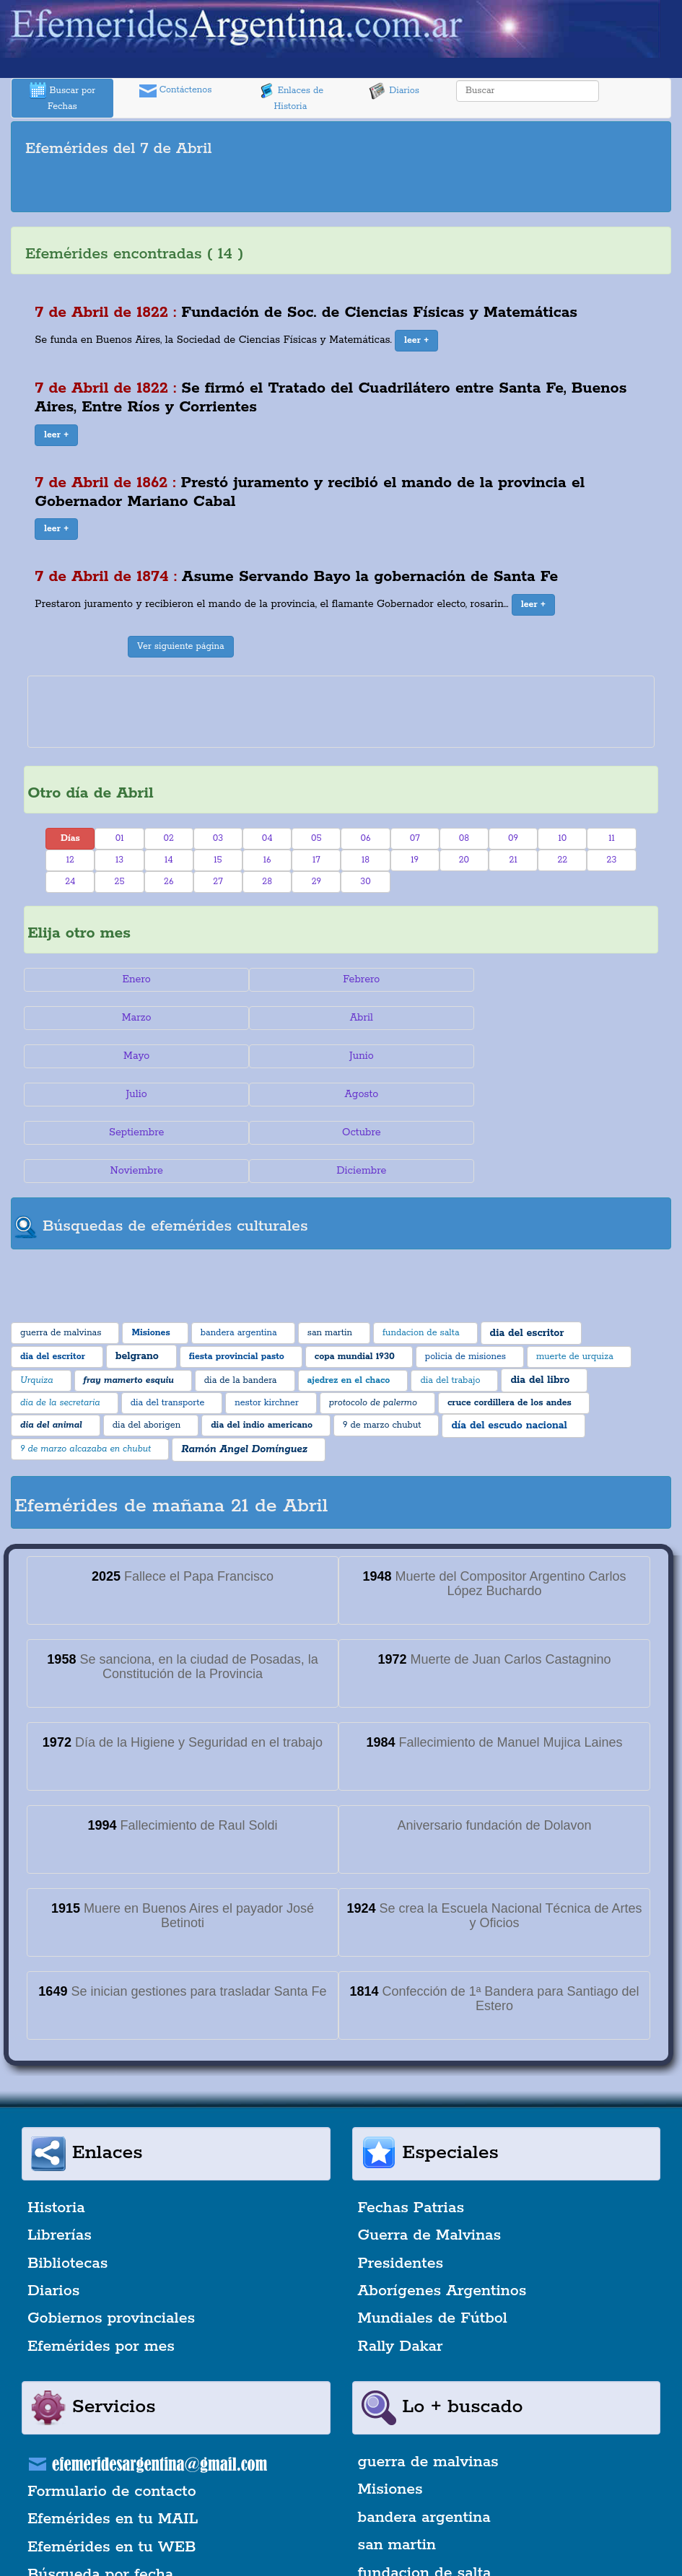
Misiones (390, 2413)
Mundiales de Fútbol (432, 2242)
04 (267, 838)
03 (218, 838)
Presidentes (401, 2187)
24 (70, 881)
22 (562, 860)
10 (562, 838)
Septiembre (552, 1055)
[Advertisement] (341, 187)
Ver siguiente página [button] (180, 646)
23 (612, 860)
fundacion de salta (424, 2497)
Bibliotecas (67, 2187)
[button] (416, 341)
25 (120, 881)
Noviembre (341, 1094)
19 (415, 860)
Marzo (552, 979)
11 (611, 838)
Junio (552, 1017)
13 (119, 860)
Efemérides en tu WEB (111, 2471)
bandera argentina (424, 2441)
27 (217, 881)
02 (169, 838)
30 (365, 881)
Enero (129, 979)
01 (119, 838)
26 (168, 881)
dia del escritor (412, 2524)
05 (316, 838)
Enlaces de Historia (290, 97)
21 (513, 860)
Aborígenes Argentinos (442, 2214)
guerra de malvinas (428, 2385)
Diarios (394, 91)
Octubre (129, 1094)
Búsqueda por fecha (100, 2499)
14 (169, 860)
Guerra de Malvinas (430, 2159)
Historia (56, 2131)
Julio (129, 1055)
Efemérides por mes (101, 2270)
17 (316, 860)
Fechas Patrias (411, 2131)
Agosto (341, 1055)
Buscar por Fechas (63, 97)
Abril (129, 1017)
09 (513, 838)
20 (464, 860)
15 (218, 860)
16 (267, 860)
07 (415, 838)
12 (70, 860)
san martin (397, 2469)
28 (267, 881)
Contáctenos (175, 90)
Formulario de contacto (111, 2415)
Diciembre (552, 1094)
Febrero (341, 979)
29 (316, 881)
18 (366, 860)
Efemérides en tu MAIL (112, 2443)
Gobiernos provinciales (111, 2242)
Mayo (341, 1017)
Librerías (59, 2159)
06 (366, 838)
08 (464, 838)
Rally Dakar (400, 2270)
